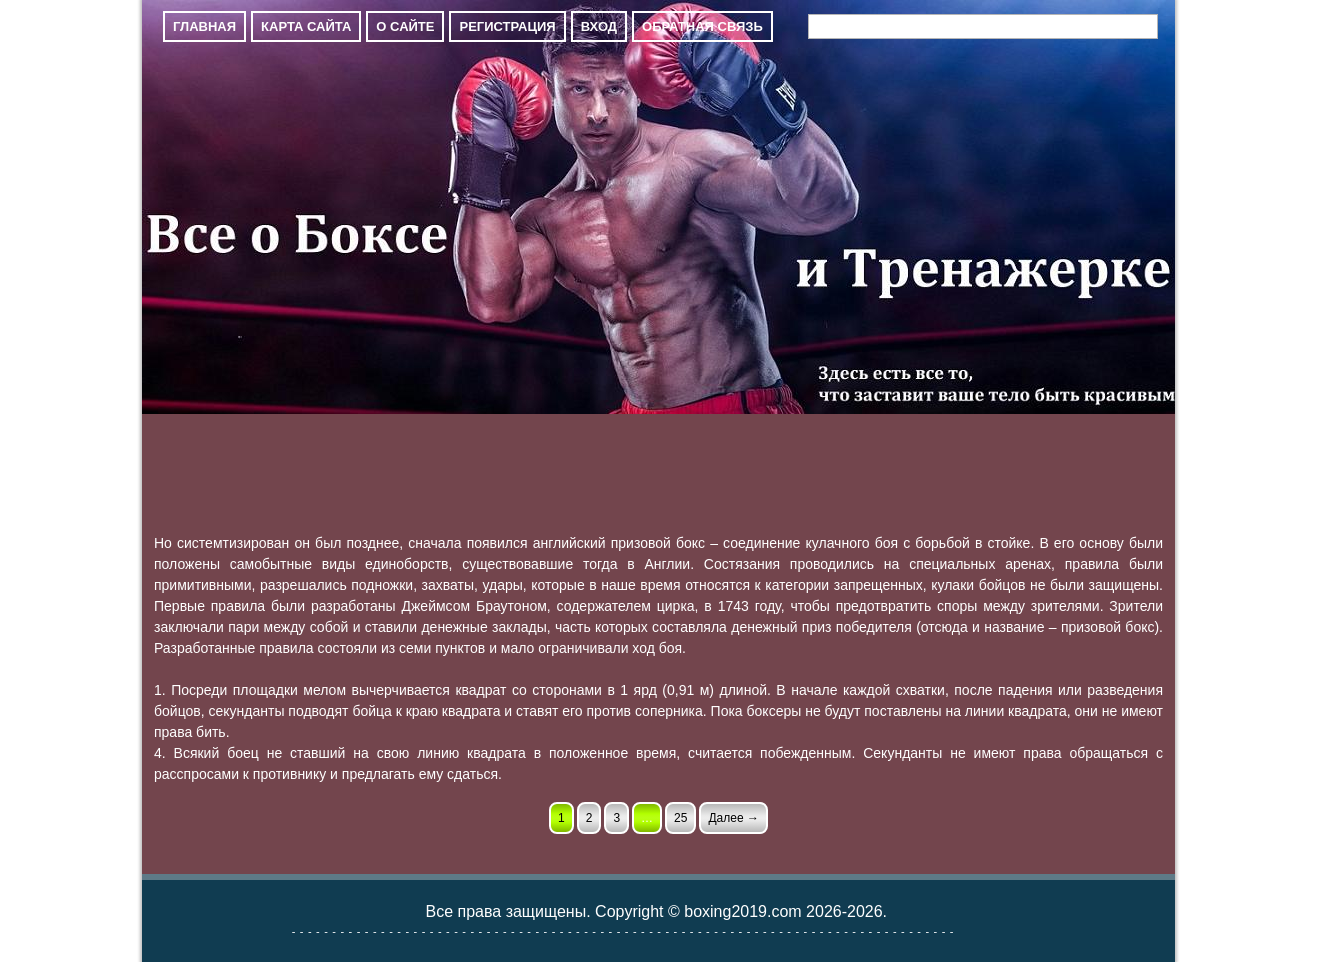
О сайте (405, 26)
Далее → (733, 818)
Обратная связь (702, 26)
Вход (599, 26)
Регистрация (507, 26)
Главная (204, 26)
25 (680, 818)
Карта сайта (306, 26)
